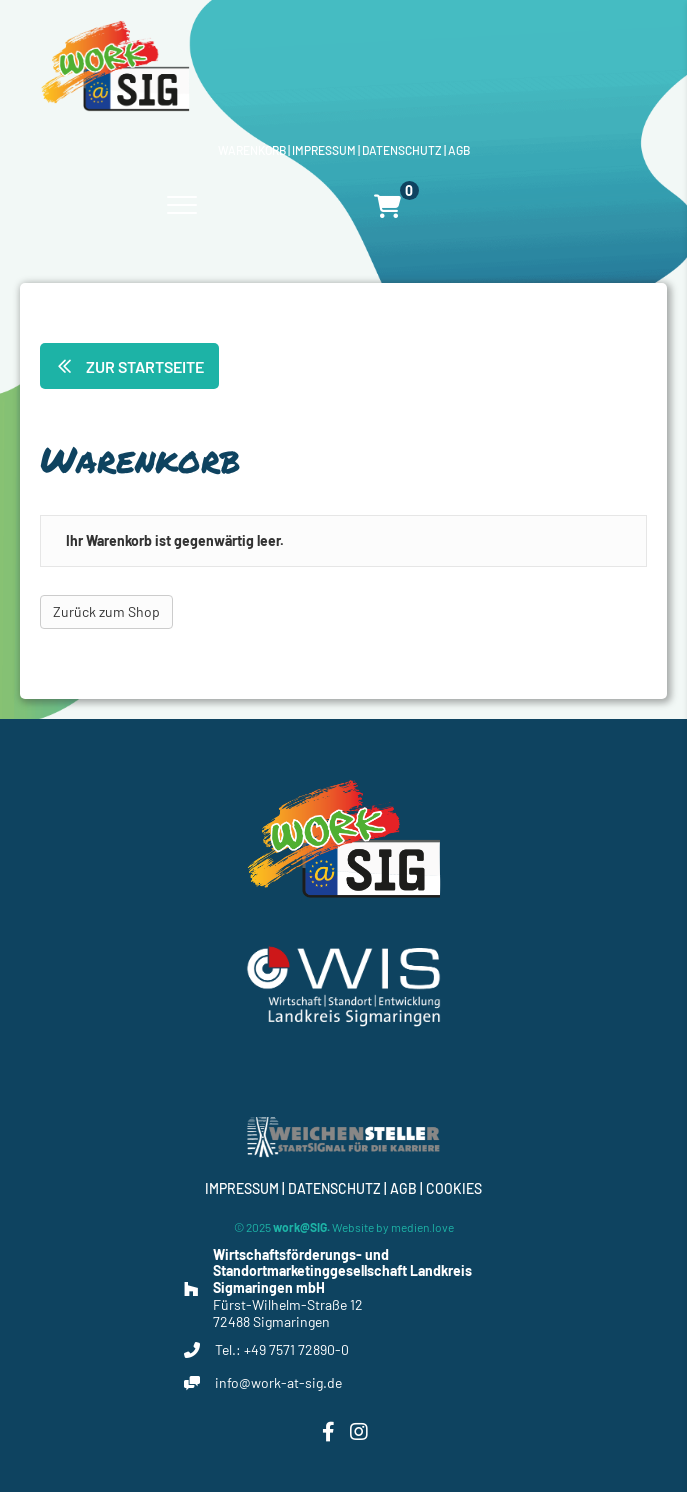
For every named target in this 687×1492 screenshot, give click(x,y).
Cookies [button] (454, 1188)
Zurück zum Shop (106, 611)
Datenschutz (402, 150)
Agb (459, 150)
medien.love (422, 1227)
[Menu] (182, 206)
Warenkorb (252, 150)
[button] (129, 366)
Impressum (324, 150)
